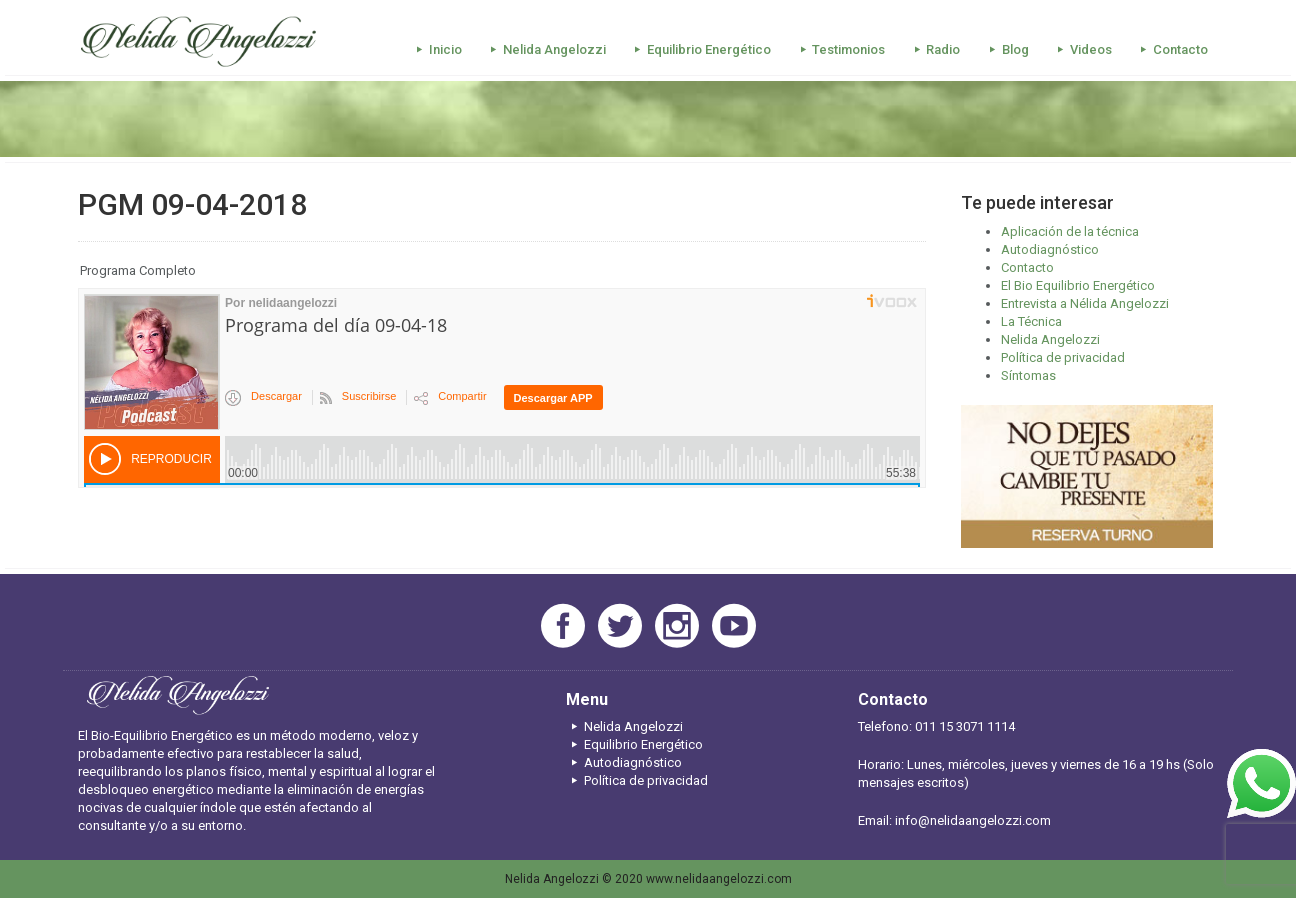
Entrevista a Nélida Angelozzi (1085, 303)
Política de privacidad (1063, 357)
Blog (1005, 49)
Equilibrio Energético (700, 49)
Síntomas (1028, 375)
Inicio (436, 49)
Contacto (1171, 49)
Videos (1082, 49)
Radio (934, 49)
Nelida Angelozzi (545, 49)
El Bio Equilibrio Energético (1078, 285)
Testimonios (839, 49)
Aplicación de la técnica (1070, 231)
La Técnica (1031, 321)
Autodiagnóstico (1050, 249)
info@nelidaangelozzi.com (973, 820)
